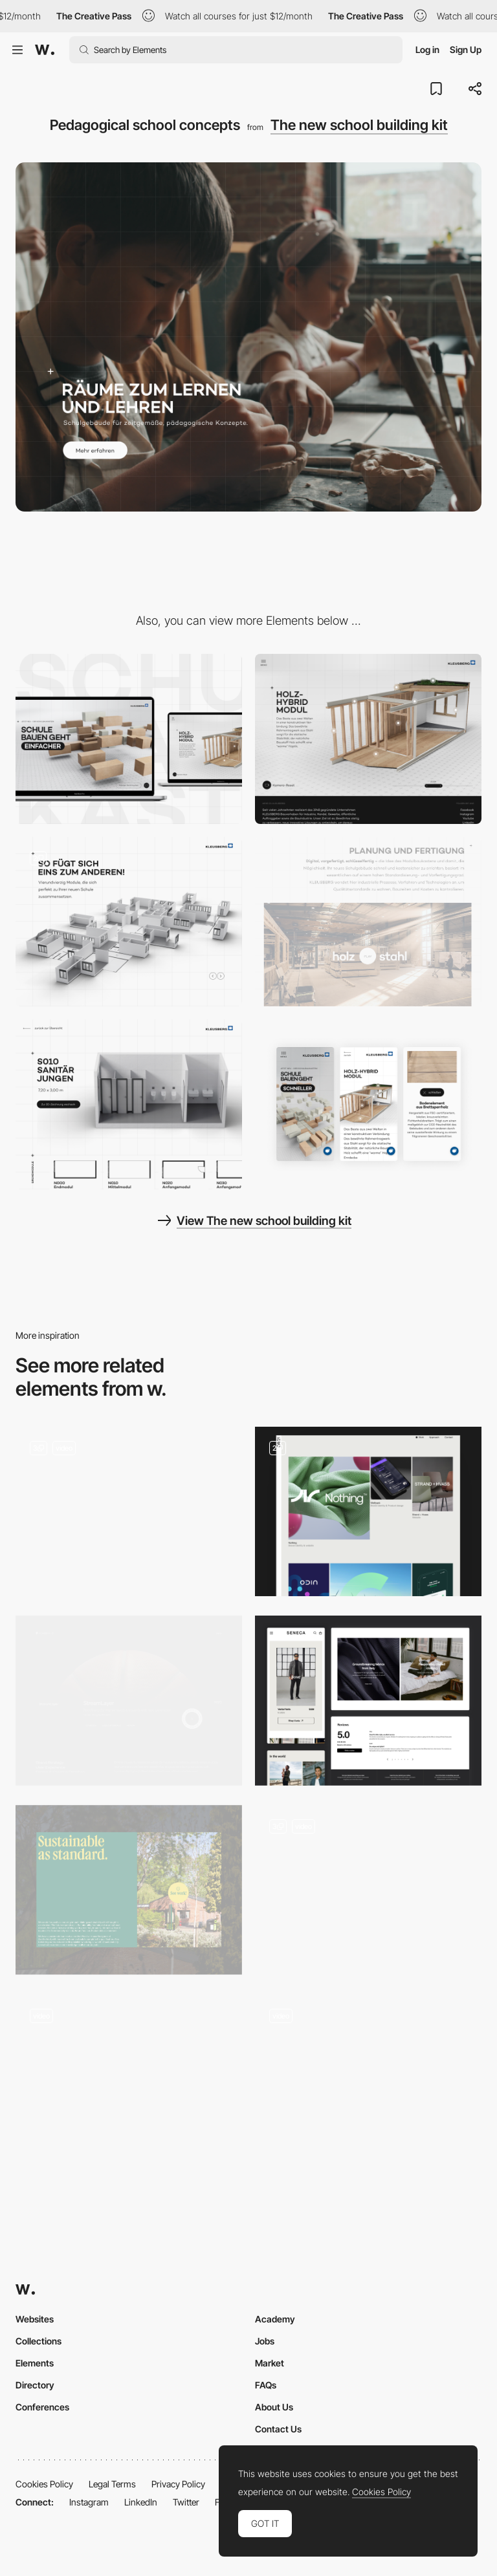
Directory (35, 2384)
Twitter (186, 2501)
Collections (38, 2340)
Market (269, 2362)
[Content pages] (368, 1512)
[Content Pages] (129, 1512)
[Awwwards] (44, 50)
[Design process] (129, 2079)
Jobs (264, 2340)
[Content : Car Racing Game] (368, 2079)
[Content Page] (368, 1890)
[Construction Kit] (129, 922)
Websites (35, 2318)
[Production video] (368, 922)
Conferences (42, 2406)
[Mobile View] (368, 1104)
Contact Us (278, 2428)
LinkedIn (140, 2501)
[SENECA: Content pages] (368, 1701)
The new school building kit (359, 125)
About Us (274, 2406)
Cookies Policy (44, 2483)
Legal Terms (112, 2483)
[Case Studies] (129, 1701)
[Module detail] (129, 1104)
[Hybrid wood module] (368, 739)
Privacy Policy (178, 2483)
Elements (35, 2362)
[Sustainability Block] (129, 1890)
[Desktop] (129, 739)
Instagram (89, 2501)
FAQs (265, 2384)
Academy (275, 2318)
